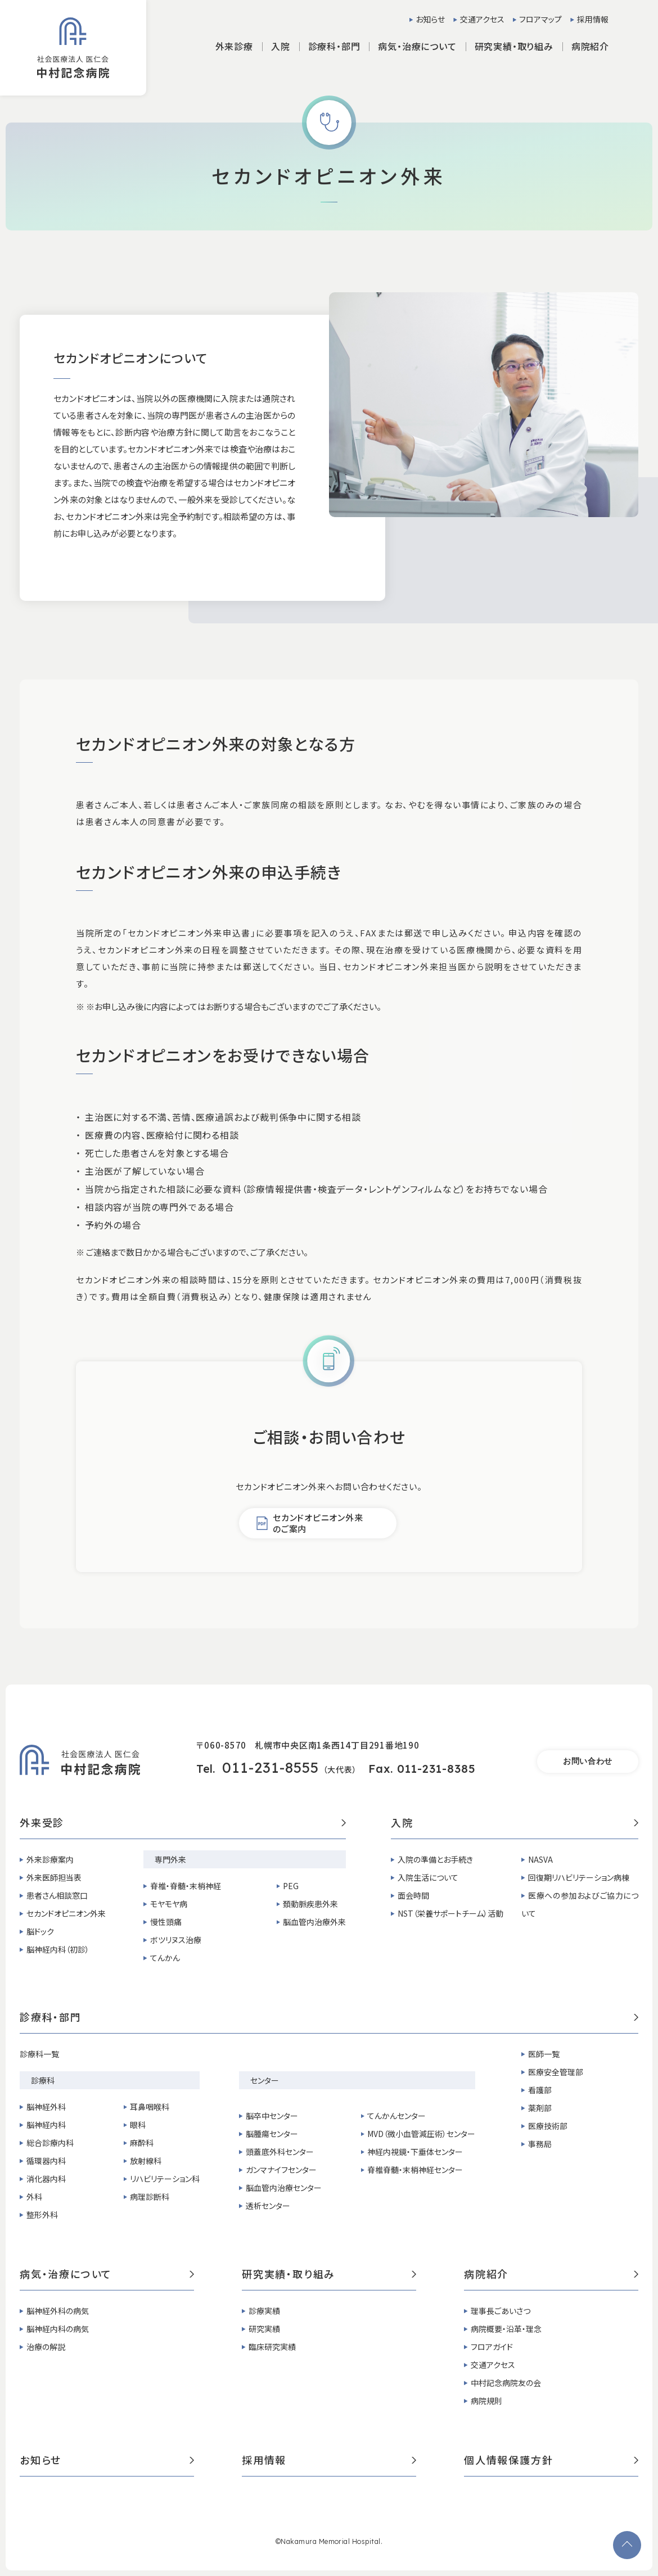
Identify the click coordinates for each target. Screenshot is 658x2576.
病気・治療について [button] (417, 46)
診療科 (43, 2080)
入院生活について (428, 1877)
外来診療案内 (50, 1859)
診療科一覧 (39, 2053)
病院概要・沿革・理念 (506, 2328)
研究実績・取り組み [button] (514, 46)
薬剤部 (540, 2107)
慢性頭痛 (166, 1921)
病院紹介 (551, 2275)
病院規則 (486, 2400)
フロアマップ (540, 19)
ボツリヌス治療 (175, 1939)
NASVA (540, 1859)
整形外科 (42, 2214)
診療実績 (264, 2310)
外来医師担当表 (54, 1877)
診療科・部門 (329, 2018)
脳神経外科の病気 (57, 2310)
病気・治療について (107, 2275)
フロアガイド (492, 2346)
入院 (514, 1823)
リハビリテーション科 (165, 2178)
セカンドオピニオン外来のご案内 (318, 1522)
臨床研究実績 (272, 2346)
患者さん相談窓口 (57, 1895)
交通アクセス (482, 19)
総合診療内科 (50, 2142)
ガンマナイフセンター (281, 2169)
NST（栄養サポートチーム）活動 (450, 1913)
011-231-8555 (270, 1767)
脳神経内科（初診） (57, 1949)
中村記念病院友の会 (506, 2382)
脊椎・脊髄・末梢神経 (185, 1885)
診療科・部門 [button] (334, 46)
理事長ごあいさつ (500, 2310)
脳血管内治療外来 (314, 1921)
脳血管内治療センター (284, 2187)
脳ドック (40, 1931)
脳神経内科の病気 (57, 2328)
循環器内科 (46, 2160)
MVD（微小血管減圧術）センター (421, 2133)
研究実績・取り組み (329, 2275)
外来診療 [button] (234, 46)
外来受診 (183, 1823)
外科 (34, 2196)
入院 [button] (280, 46)
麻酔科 (142, 2142)
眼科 (138, 2124)
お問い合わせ (587, 1761)
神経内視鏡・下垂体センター (415, 2151)
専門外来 (170, 1859)
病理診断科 (149, 2196)
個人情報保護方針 (551, 2461)
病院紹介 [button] (590, 46)
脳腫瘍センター (272, 2133)
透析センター (268, 2205)
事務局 (540, 2143)
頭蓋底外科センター (280, 2151)
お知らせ (430, 19)
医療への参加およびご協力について (579, 1904)
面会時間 (413, 1895)
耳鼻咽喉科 (149, 2106)
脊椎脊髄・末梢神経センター (415, 2169)
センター (264, 2080)
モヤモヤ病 (168, 1903)
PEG (291, 1885)
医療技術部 (547, 2125)
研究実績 (264, 2328)
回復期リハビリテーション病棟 (578, 1877)
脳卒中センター (272, 2115)
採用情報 (593, 19)
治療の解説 (45, 2346)
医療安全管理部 (555, 2071)
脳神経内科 (46, 2124)
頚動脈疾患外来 (310, 1903)
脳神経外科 (46, 2106)
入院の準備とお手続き (435, 1859)
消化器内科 (46, 2178)
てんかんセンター (396, 2115)
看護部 (540, 2089)
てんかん (165, 1957)
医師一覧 (544, 2053)
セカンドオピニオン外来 (66, 1913)
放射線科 (145, 2160)
